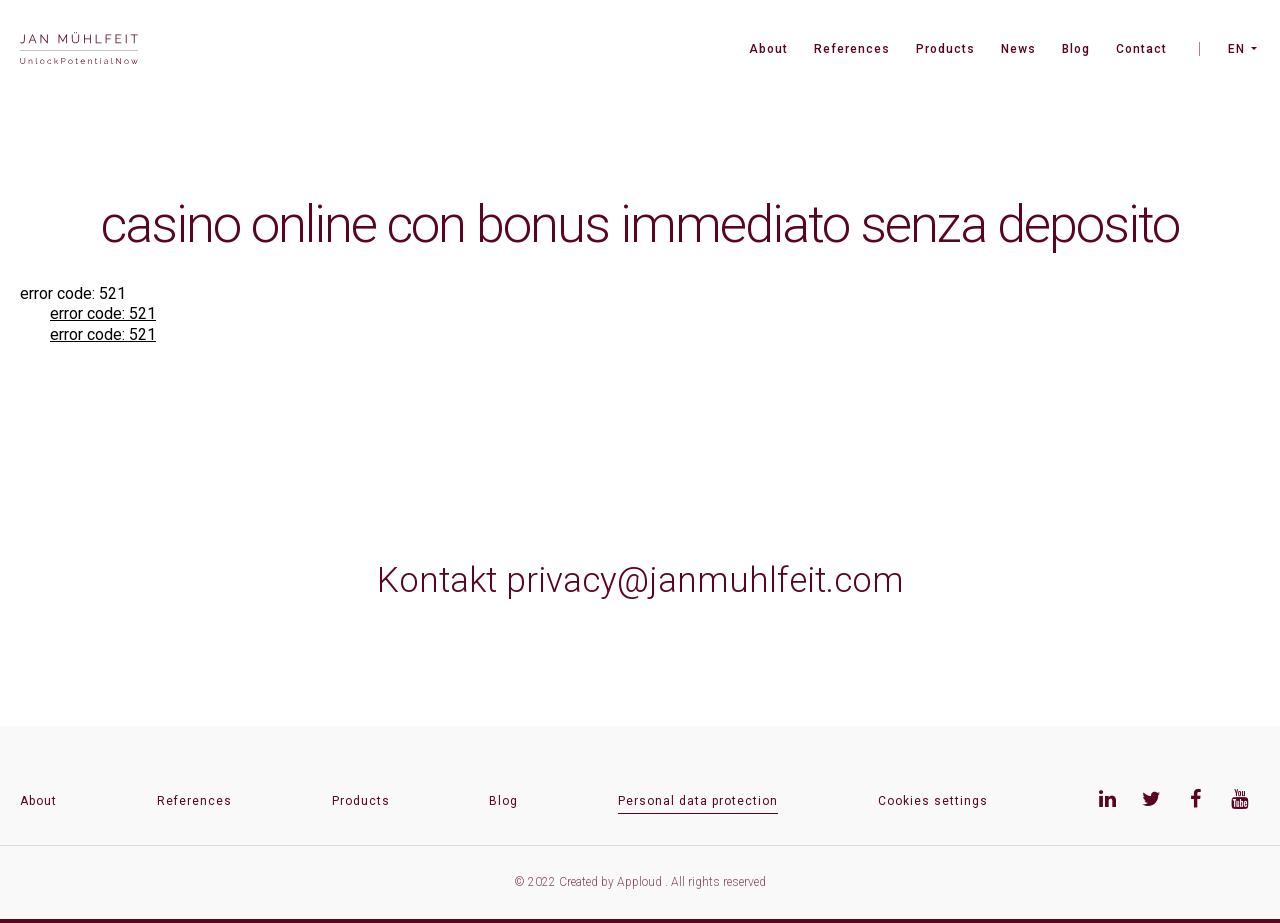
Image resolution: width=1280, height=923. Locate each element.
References (852, 49)
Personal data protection (698, 801)
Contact (1141, 49)
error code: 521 (103, 313)
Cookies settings (933, 801)
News (1018, 49)
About (768, 49)
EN (1236, 49)
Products (945, 49)
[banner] (79, 50)
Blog (1076, 49)
